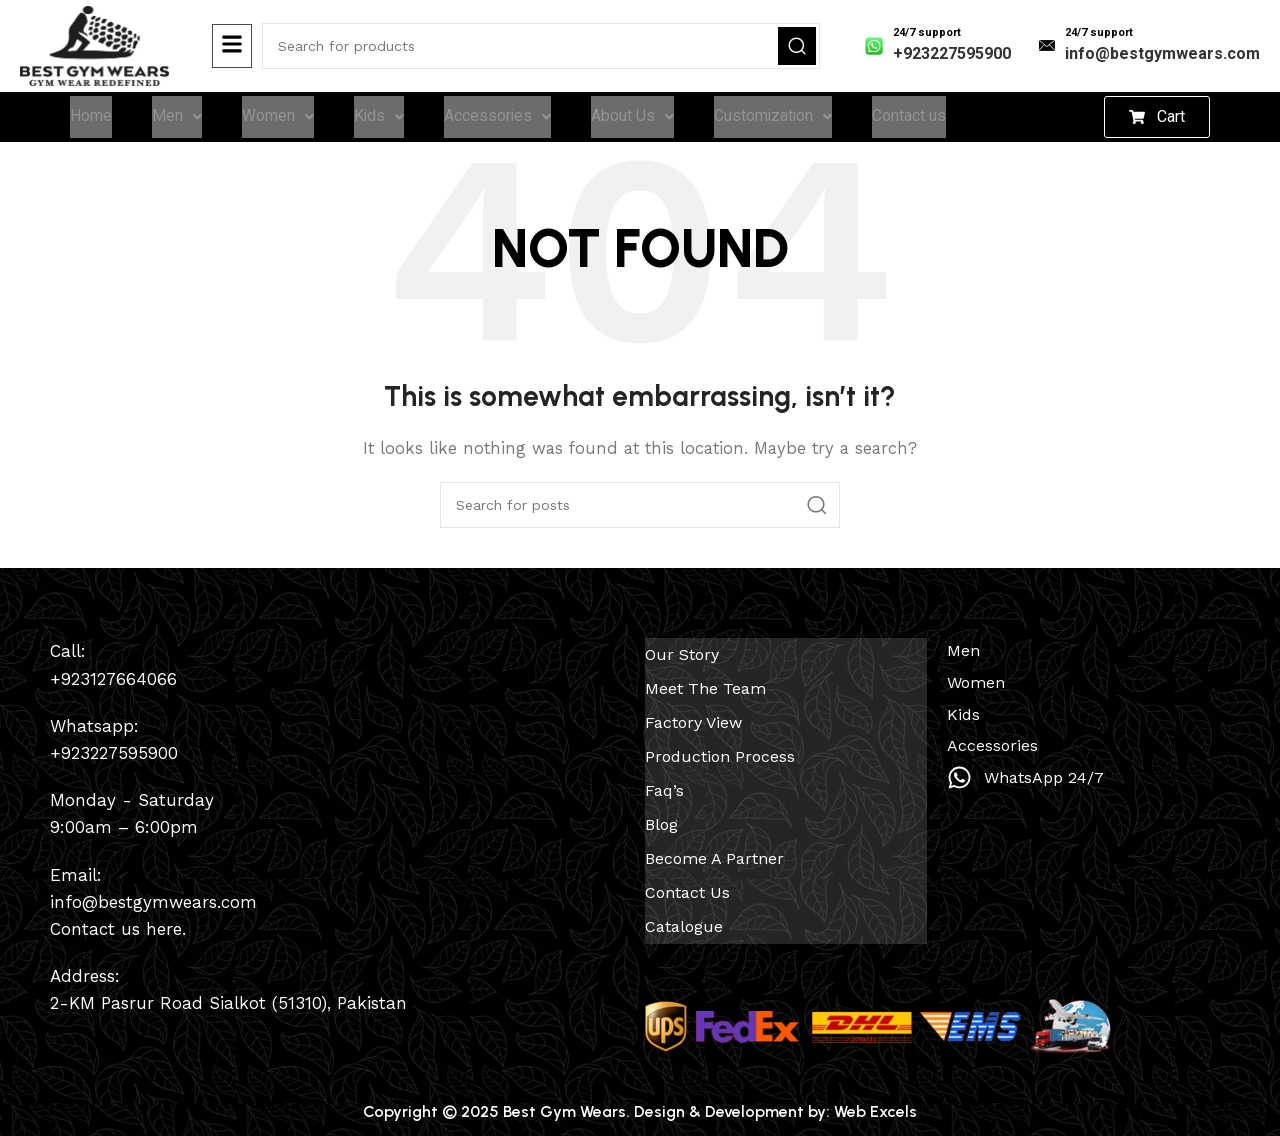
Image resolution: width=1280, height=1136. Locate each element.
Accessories (499, 118)
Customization (776, 118)
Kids (379, 118)
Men (177, 118)
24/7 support (927, 32)
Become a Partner (714, 849)
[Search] (541, 46)
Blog (661, 817)
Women (278, 118)
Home (91, 118)
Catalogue (684, 913)
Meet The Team (705, 689)
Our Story (682, 657)
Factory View (693, 721)
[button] (1157, 119)
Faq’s (664, 785)
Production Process (720, 753)
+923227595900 (952, 53)
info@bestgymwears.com (1162, 53)
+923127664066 (113, 683)
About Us (634, 118)
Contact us (913, 118)
